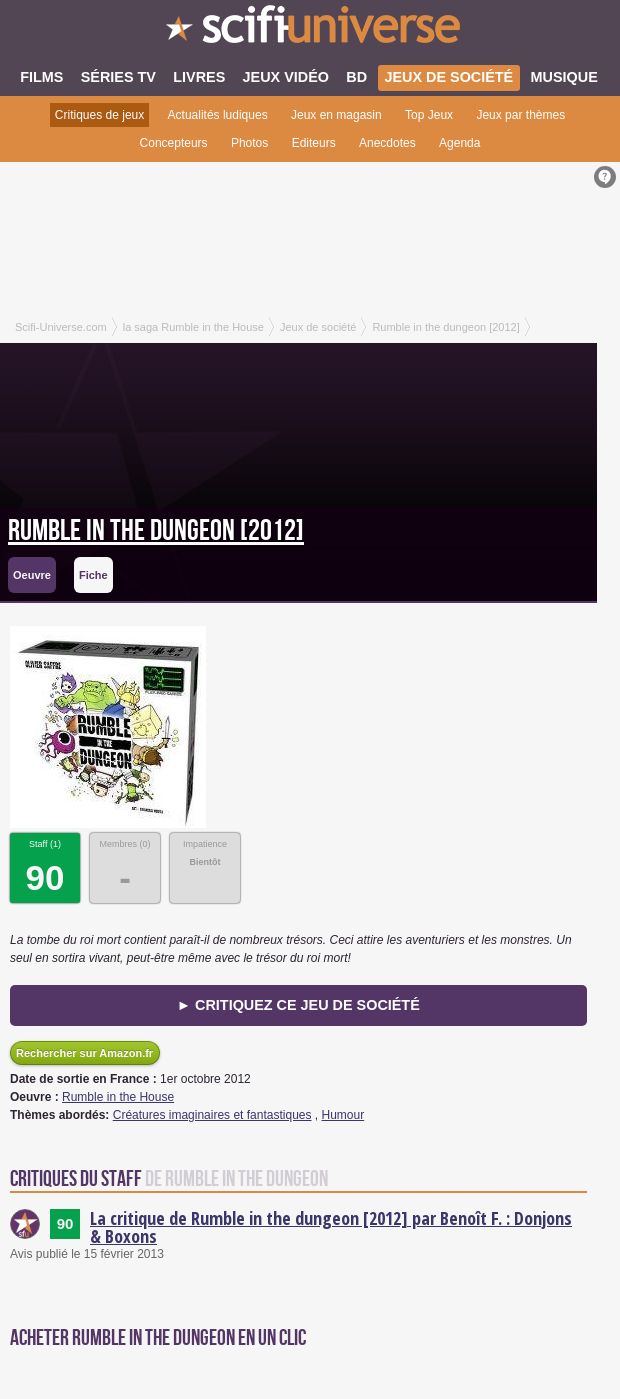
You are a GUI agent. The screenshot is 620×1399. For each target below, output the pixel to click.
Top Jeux (429, 115)
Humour (343, 1115)
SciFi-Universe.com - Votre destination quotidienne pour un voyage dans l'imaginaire (310, 30)
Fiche (93, 575)
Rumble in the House (118, 1097)
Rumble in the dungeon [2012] (156, 531)
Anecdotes (387, 143)
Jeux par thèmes (520, 115)
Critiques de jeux (99, 115)
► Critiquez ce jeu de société (298, 1005)
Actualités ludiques (218, 115)
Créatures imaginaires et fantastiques (212, 1115)
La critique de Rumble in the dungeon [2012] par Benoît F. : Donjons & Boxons (331, 1227)
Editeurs (314, 143)
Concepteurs (174, 143)
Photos (249, 143)
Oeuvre (32, 575)
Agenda (459, 143)
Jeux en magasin (336, 115)
